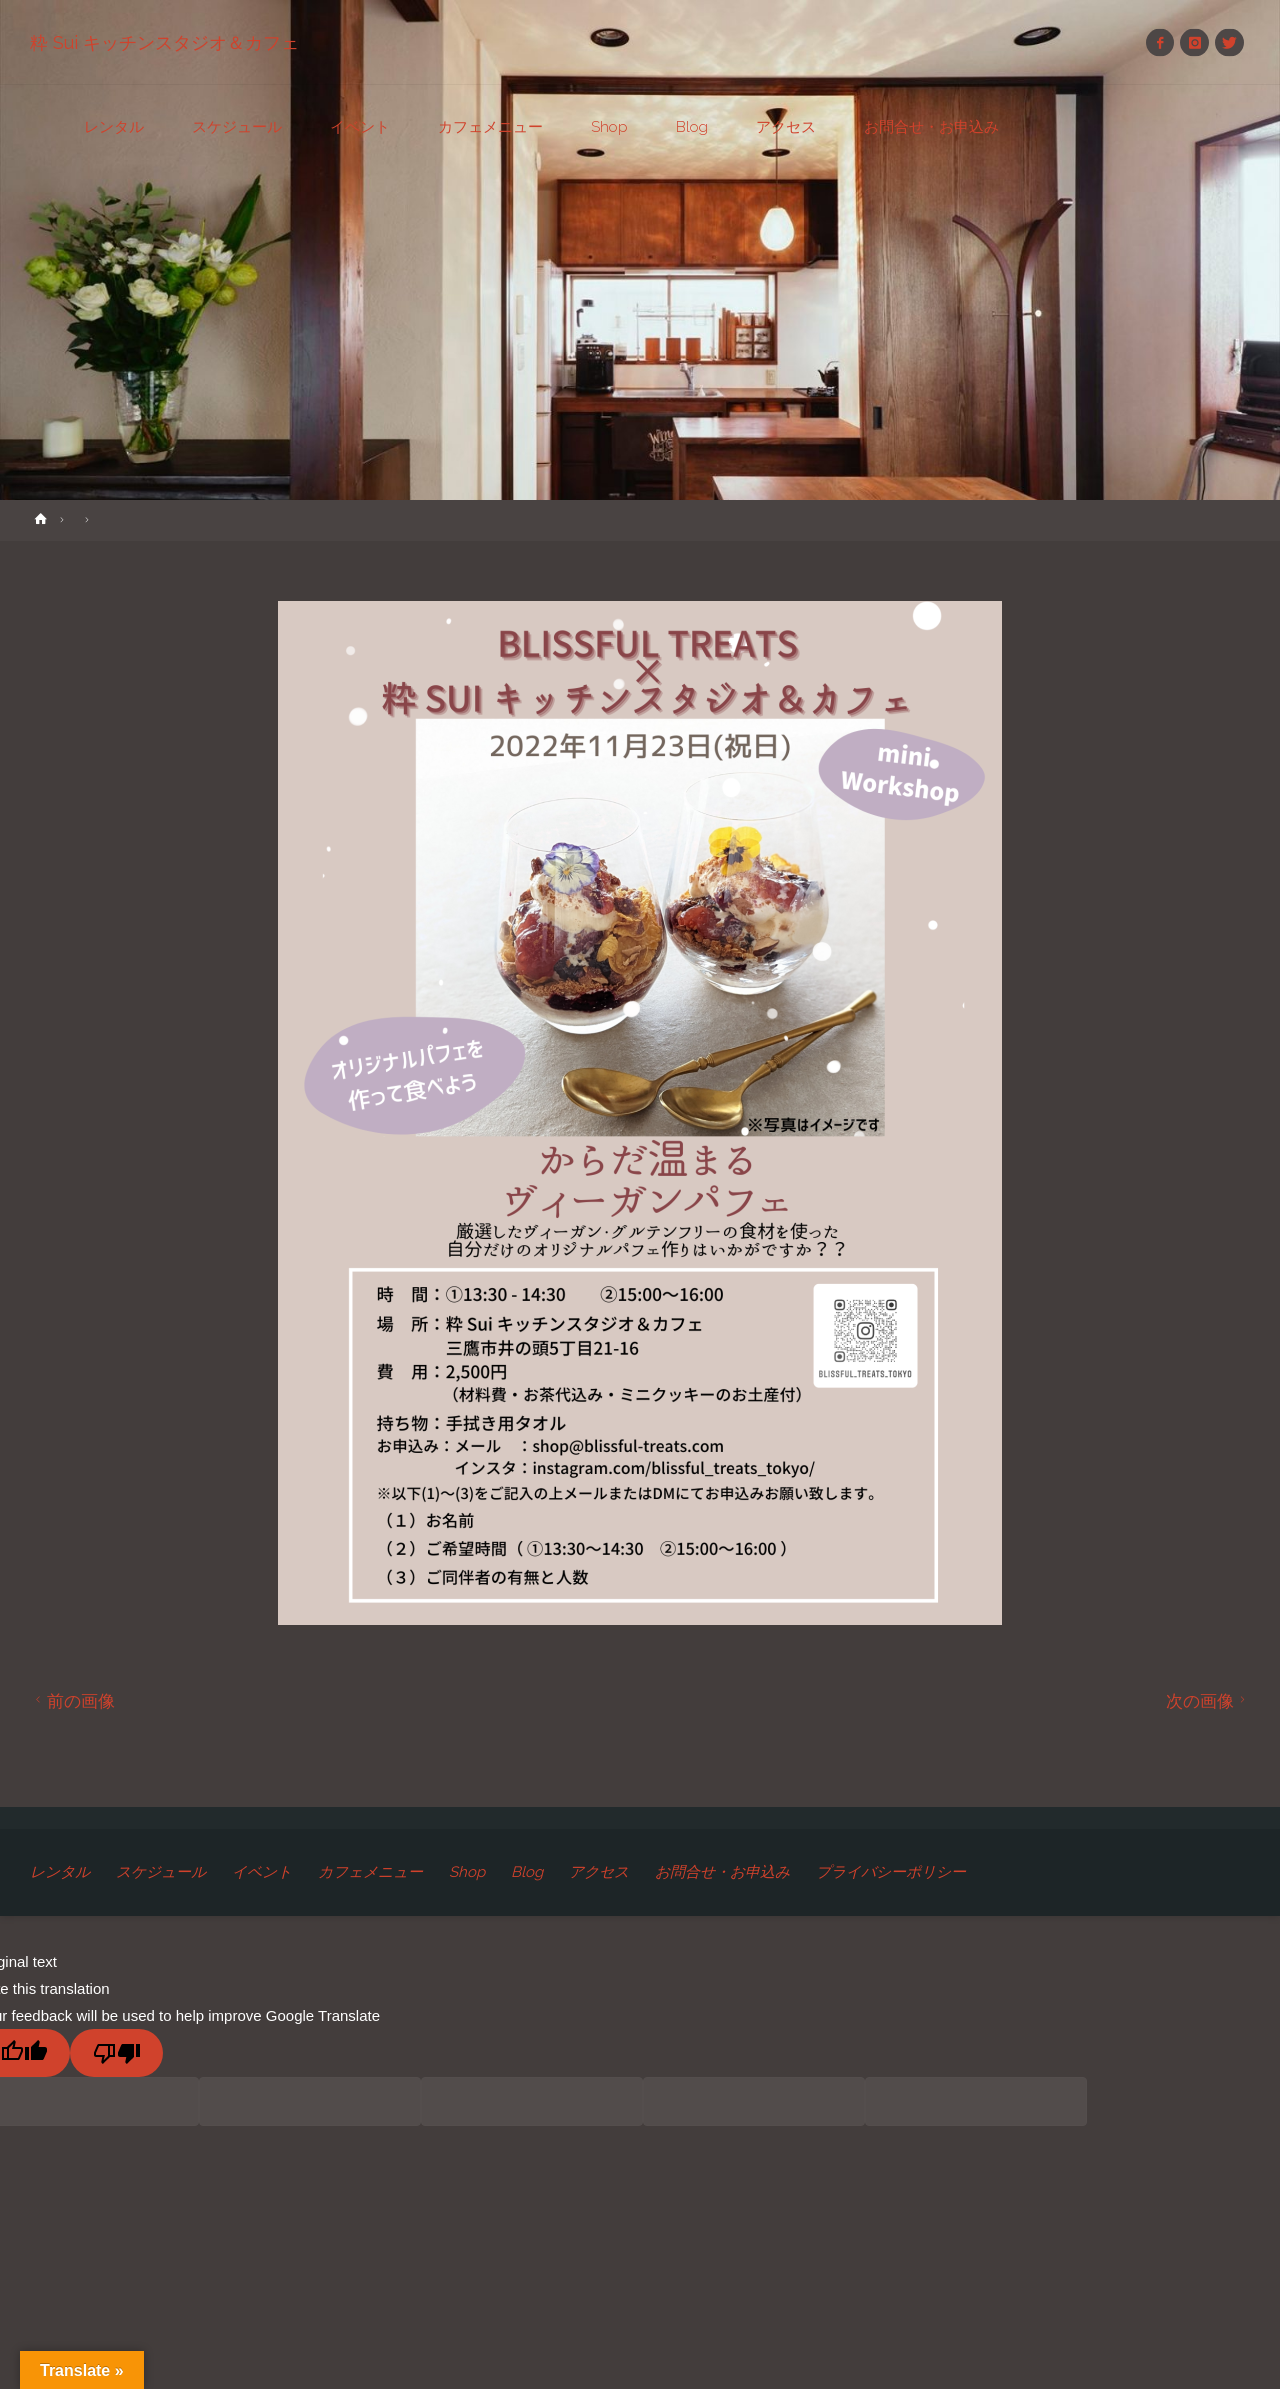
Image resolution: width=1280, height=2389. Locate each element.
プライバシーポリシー (891, 1872)
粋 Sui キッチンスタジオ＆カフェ (164, 42)
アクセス (599, 1872)
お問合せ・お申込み (722, 1872)
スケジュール (161, 1872)
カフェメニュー (370, 1872)
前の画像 (72, 1701)
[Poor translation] (116, 2053)
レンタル (60, 1872)
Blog (527, 1872)
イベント (262, 1872)
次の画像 (1208, 1701)
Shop (467, 1872)
